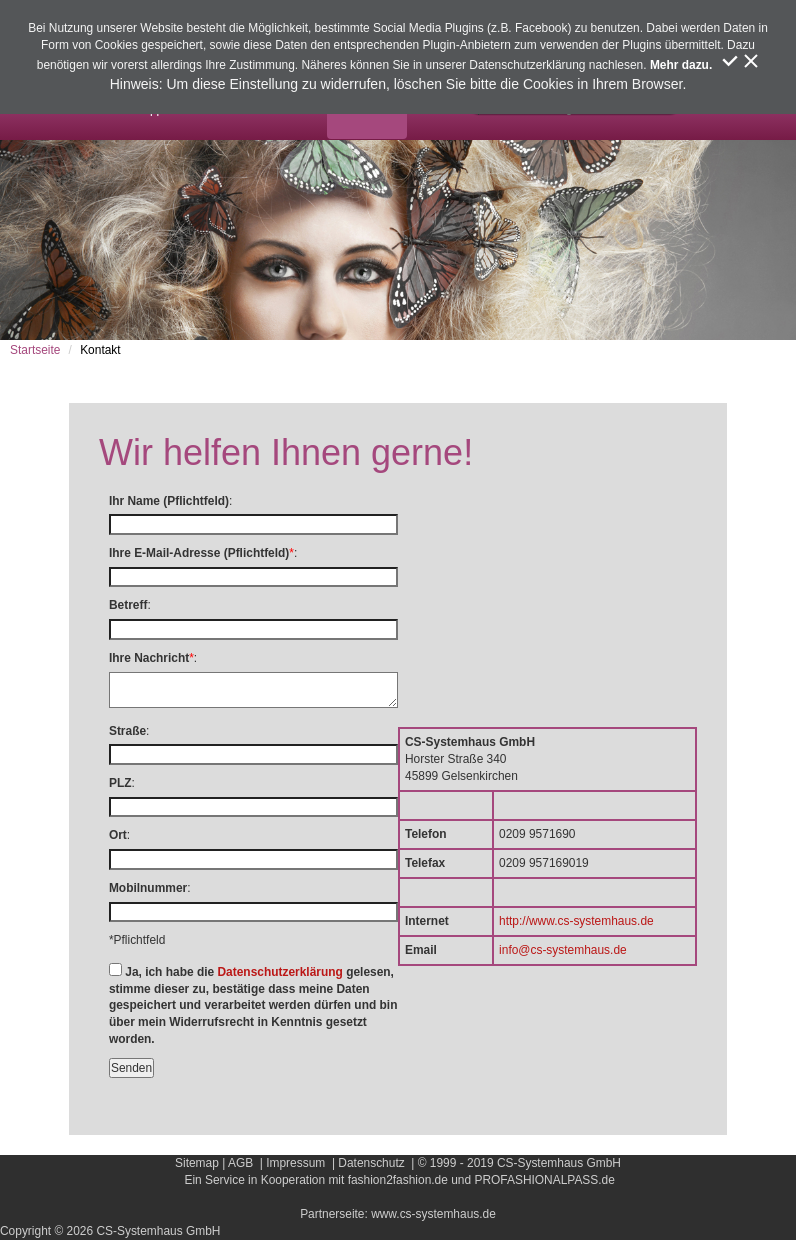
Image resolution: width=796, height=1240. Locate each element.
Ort (118, 835)
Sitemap (197, 1163)
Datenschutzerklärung (279, 972)
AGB (240, 1163)
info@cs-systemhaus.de (563, 950)
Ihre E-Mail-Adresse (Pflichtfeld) (199, 553)
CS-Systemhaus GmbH (559, 1163)
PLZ (120, 783)
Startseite (35, 350)
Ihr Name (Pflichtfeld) (169, 501)
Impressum (295, 1163)
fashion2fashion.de (398, 1180)
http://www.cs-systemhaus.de (576, 921)
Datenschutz (371, 1163)
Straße (127, 731)
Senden (131, 1068)
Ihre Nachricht (149, 658)
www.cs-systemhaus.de (433, 1214)
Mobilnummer (148, 888)
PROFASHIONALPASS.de (544, 1180)
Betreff (128, 605)
